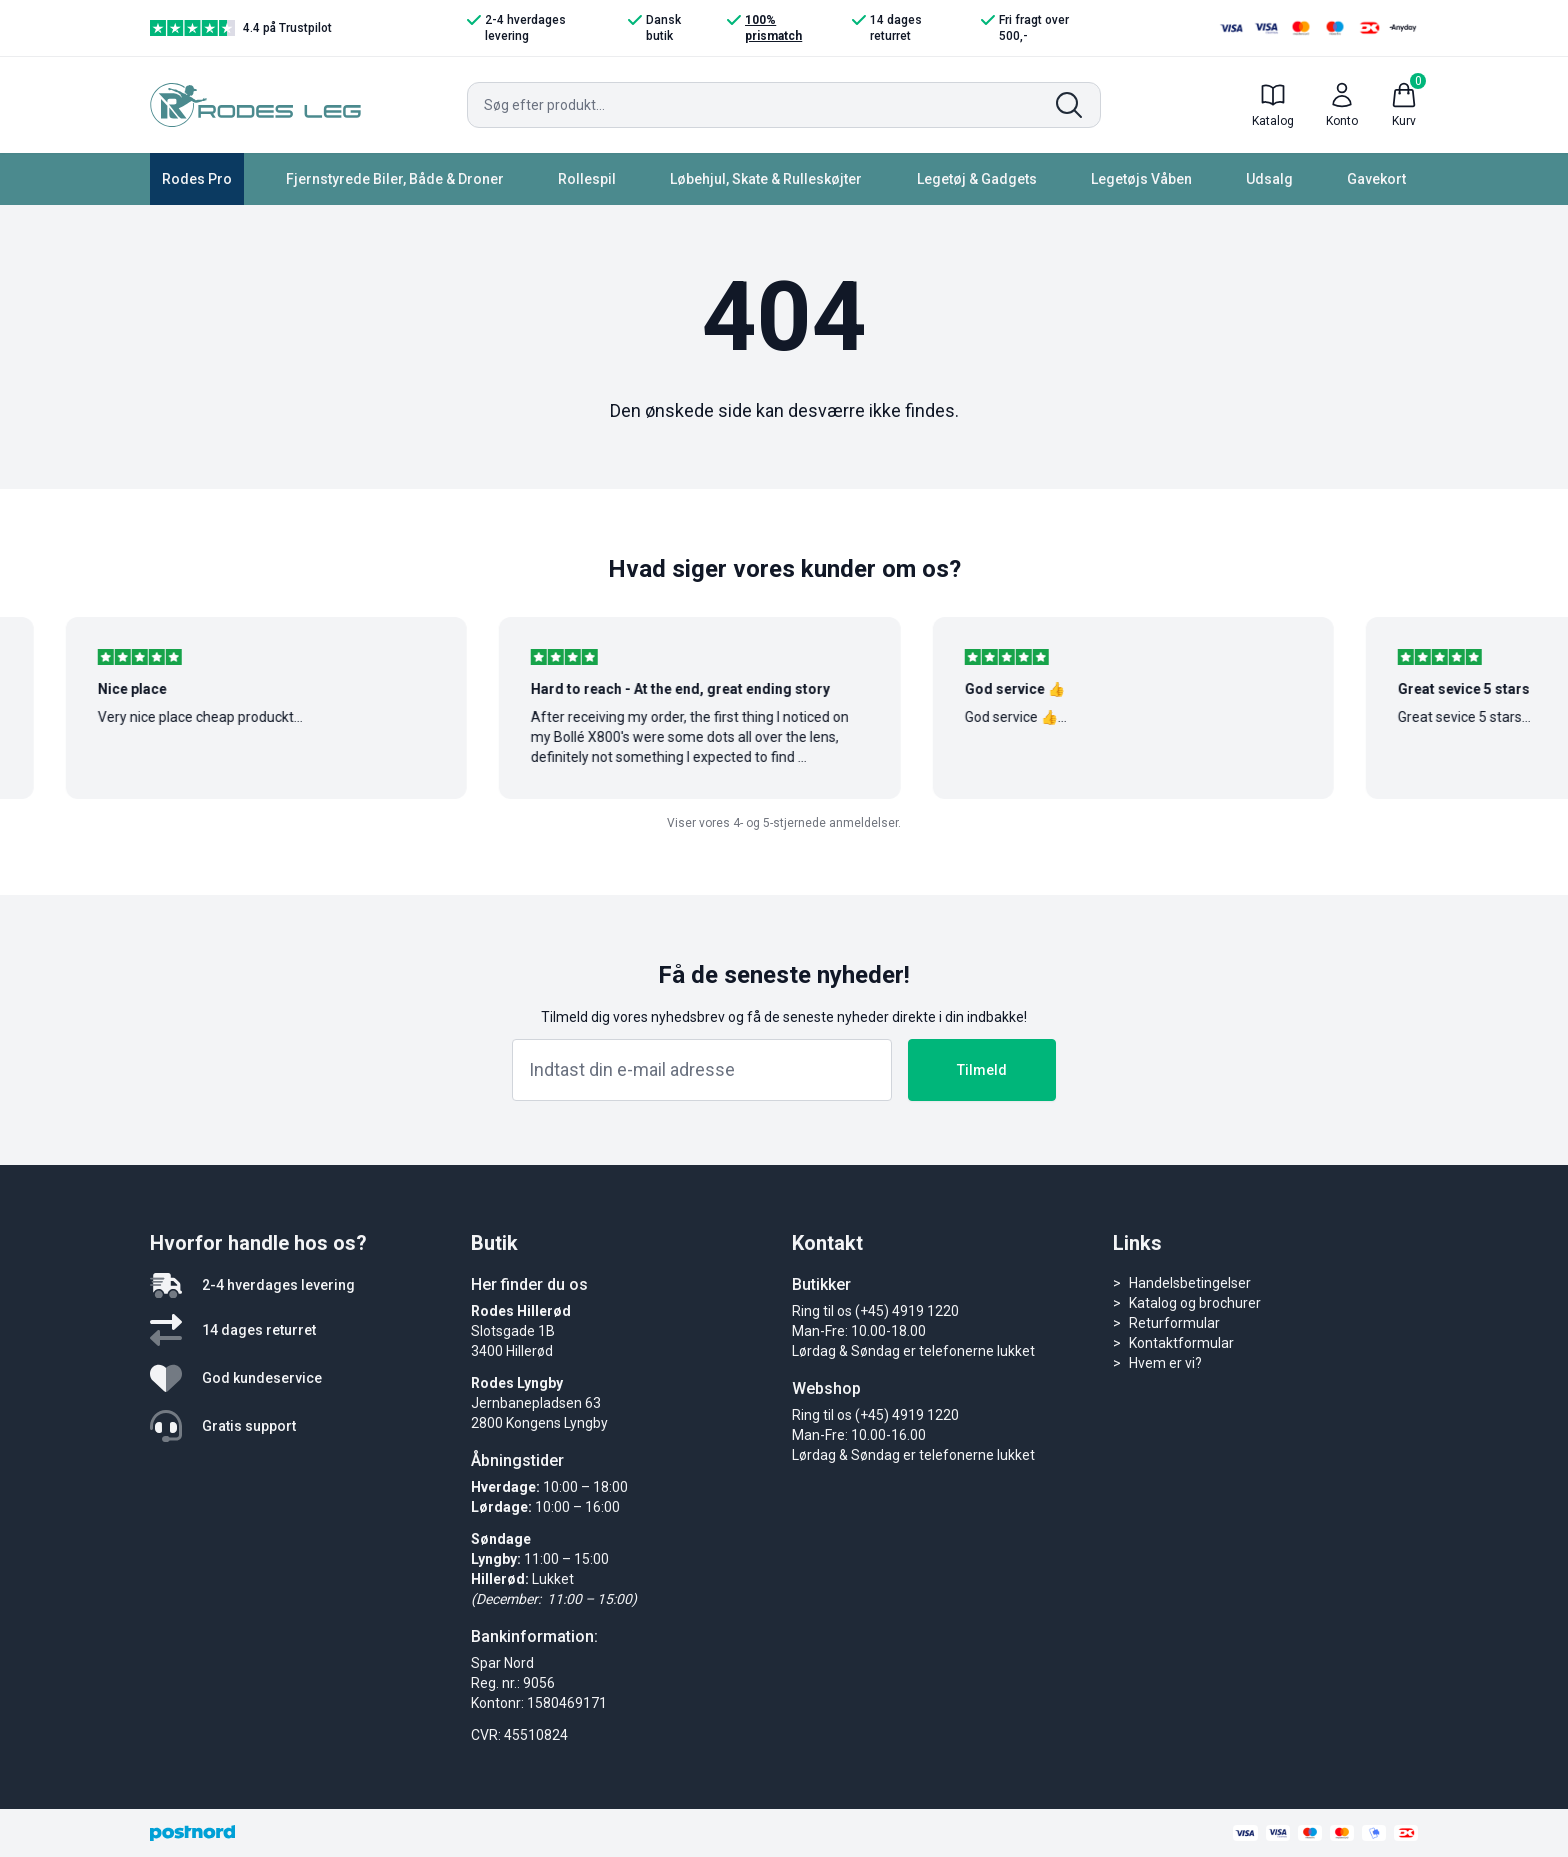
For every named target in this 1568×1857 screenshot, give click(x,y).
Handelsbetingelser (1190, 1283)
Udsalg (1269, 179)
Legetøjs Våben (1141, 179)
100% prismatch (764, 27)
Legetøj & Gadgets (977, 179)
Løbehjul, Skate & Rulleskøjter (766, 179)
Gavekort (1376, 179)
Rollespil (587, 179)
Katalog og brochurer (1195, 1303)
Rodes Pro (197, 179)
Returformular (1174, 1323)
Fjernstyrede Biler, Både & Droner (395, 179)
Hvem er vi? (1165, 1363)
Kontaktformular (1181, 1343)
